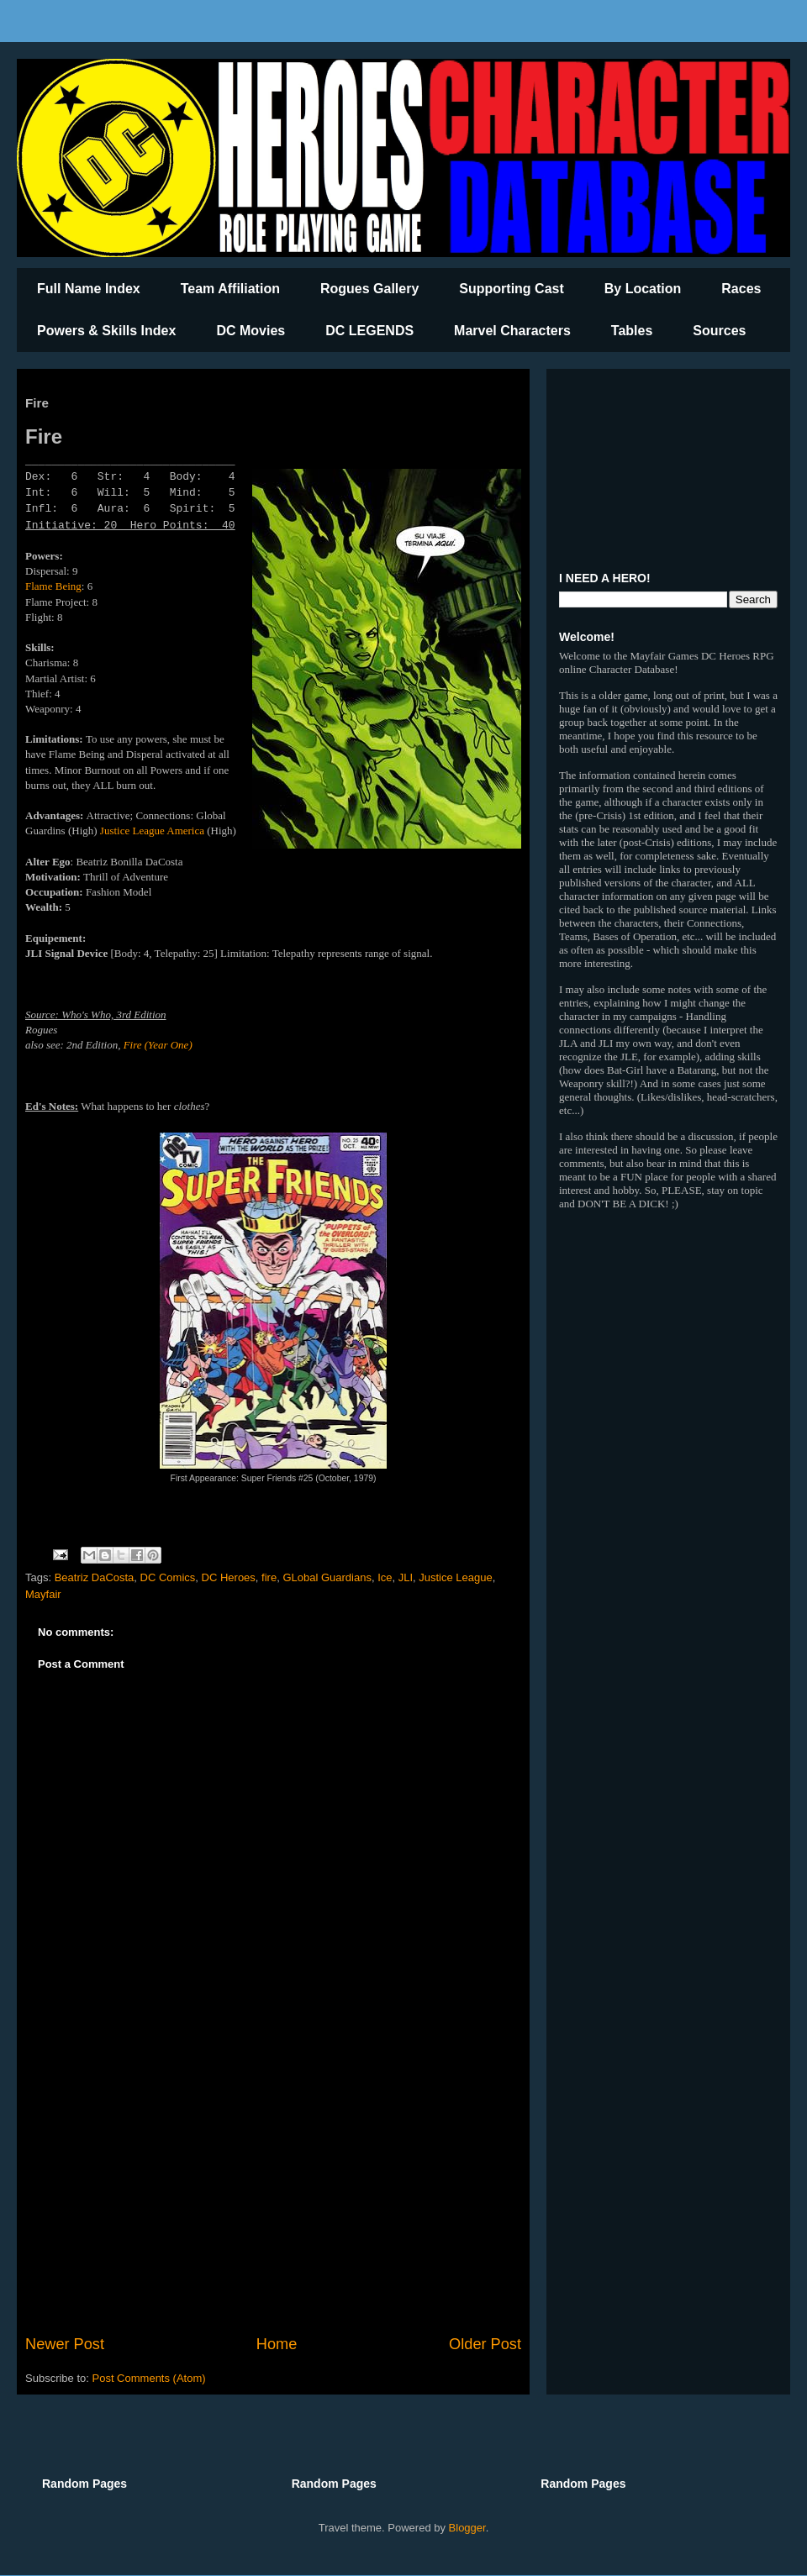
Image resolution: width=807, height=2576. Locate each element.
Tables (632, 330)
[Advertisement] (273, 2194)
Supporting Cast (511, 288)
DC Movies (250, 330)
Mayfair (43, 1594)
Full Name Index (88, 288)
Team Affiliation (230, 288)
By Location (643, 288)
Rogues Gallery (369, 288)
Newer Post (64, 2344)
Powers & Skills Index (106, 330)
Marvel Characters (512, 330)
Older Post (485, 2344)
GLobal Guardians (327, 1577)
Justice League (132, 830)
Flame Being (53, 586)
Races (741, 288)
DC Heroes (229, 1577)
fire (269, 1577)
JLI (405, 1577)
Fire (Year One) (158, 1044)
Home (277, 2344)
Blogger (467, 2527)
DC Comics (168, 1577)
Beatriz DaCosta (94, 1577)
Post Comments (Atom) (149, 2378)
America (185, 830)
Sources (719, 330)
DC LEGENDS (369, 330)
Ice (384, 1577)
